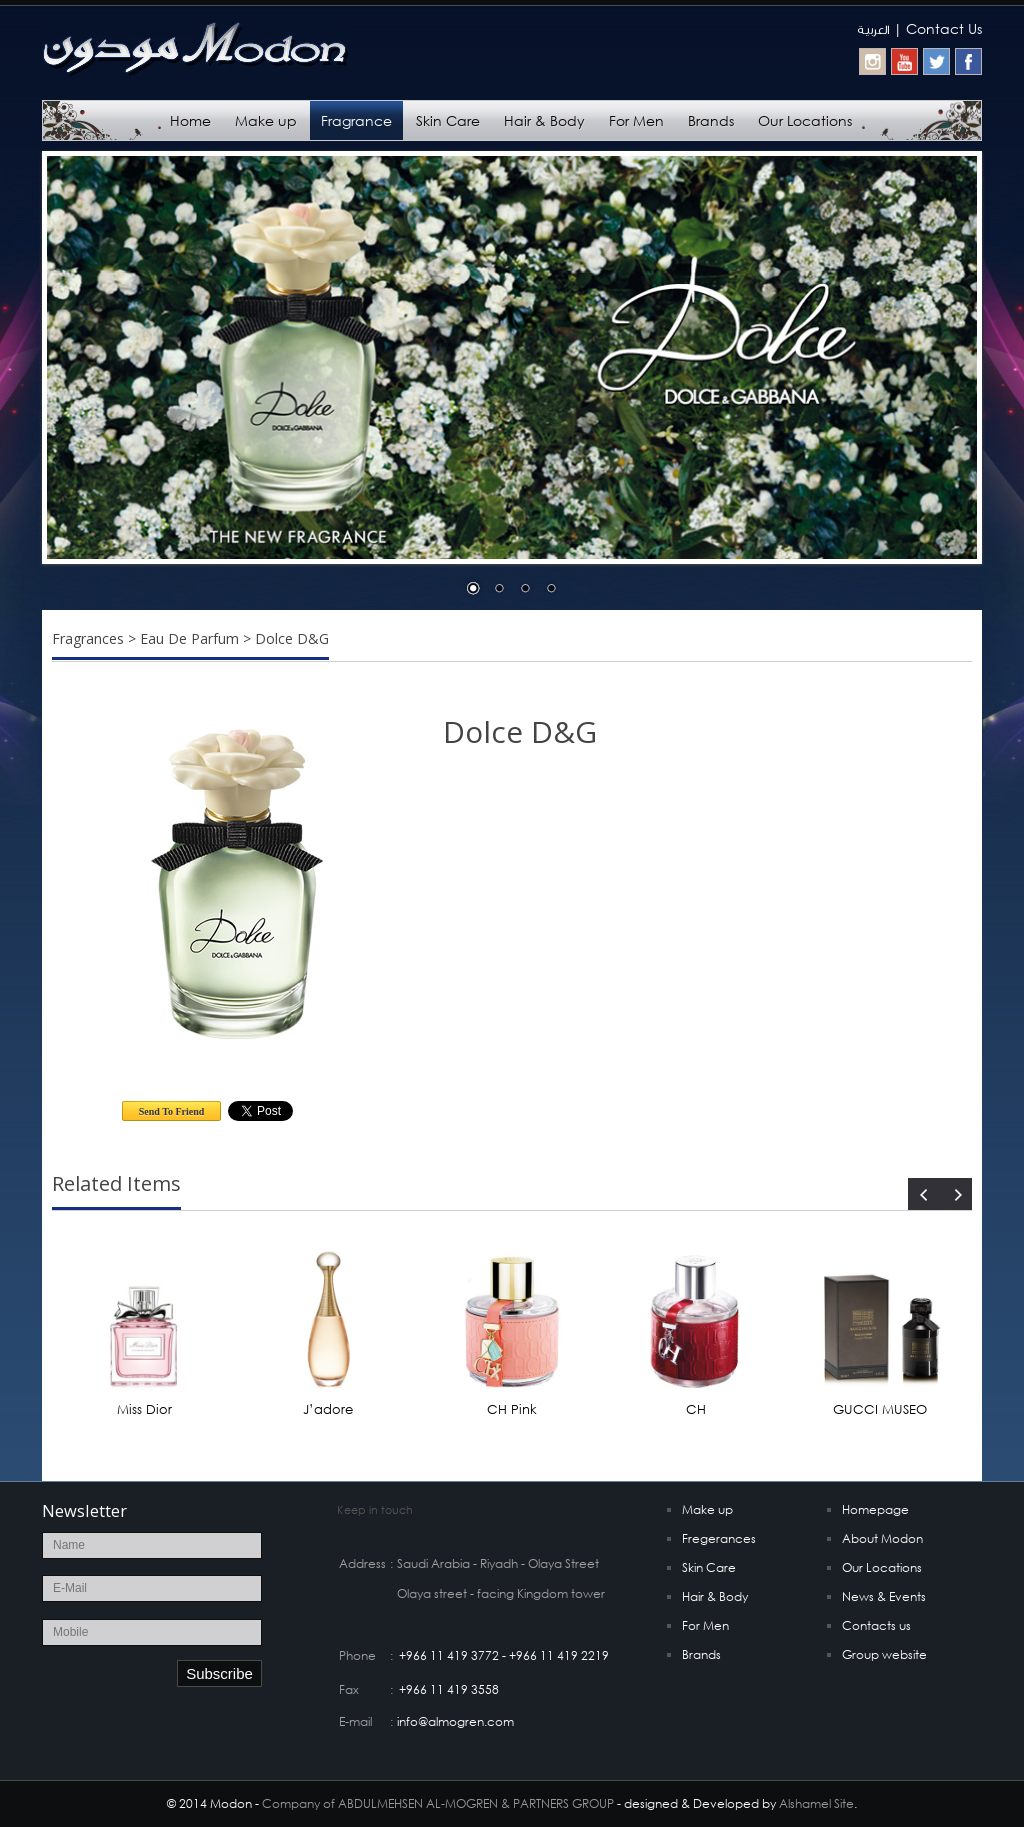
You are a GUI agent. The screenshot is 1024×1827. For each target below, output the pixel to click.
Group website (884, 1654)
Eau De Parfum (189, 638)
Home (190, 120)
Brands (711, 120)
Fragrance (356, 120)
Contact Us (944, 28)
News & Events (884, 1596)
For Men (636, 120)
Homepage (875, 1509)
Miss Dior (144, 1409)
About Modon (882, 1538)
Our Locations (805, 120)
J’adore (328, 1409)
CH (696, 1409)
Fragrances (88, 638)
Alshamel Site (816, 1803)
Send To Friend (172, 1111)
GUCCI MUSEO (880, 1409)
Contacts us (876, 1625)
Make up (266, 120)
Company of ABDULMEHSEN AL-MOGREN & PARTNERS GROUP (438, 1803)
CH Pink (512, 1409)
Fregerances (719, 1538)
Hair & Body (544, 120)
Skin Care (448, 120)
